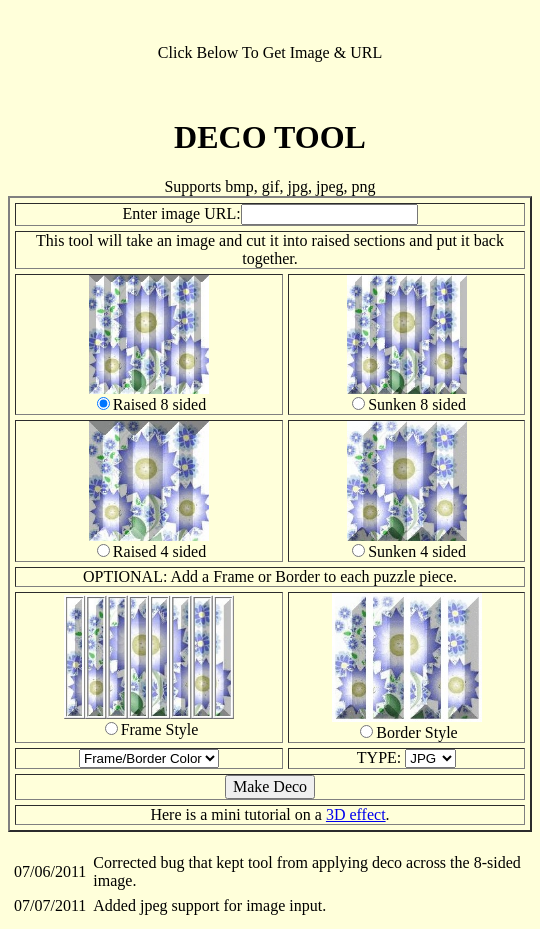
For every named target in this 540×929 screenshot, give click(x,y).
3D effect (356, 814)
